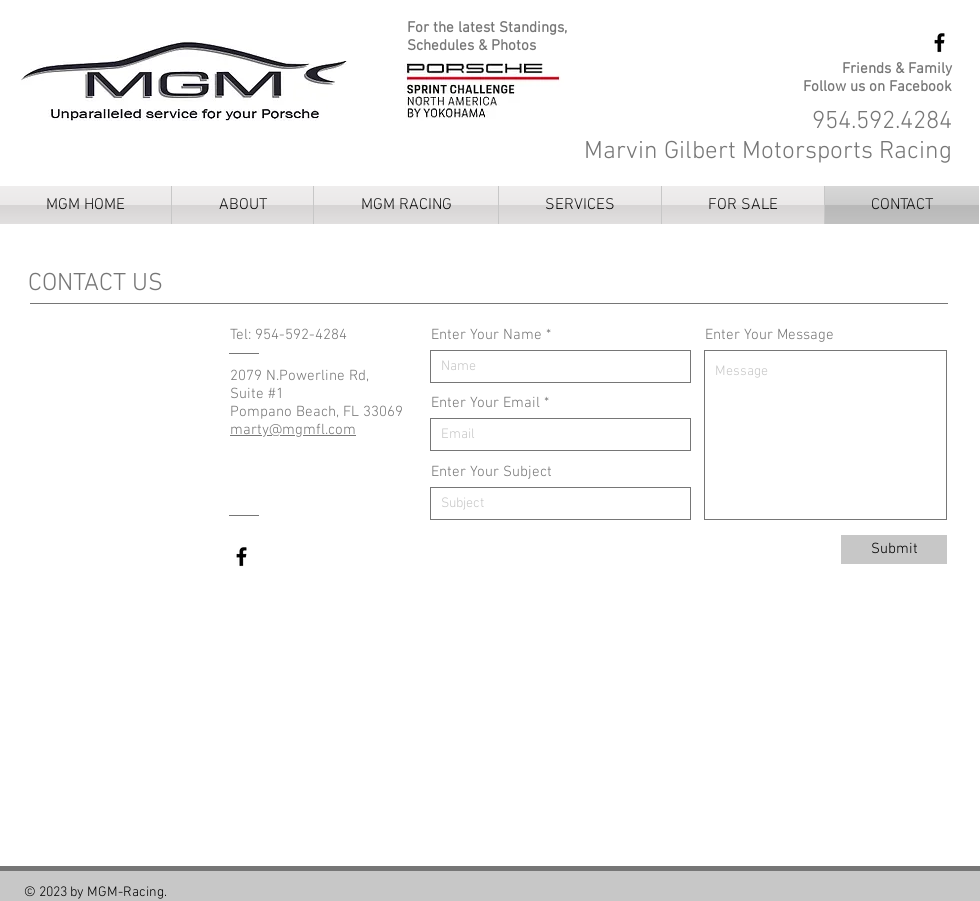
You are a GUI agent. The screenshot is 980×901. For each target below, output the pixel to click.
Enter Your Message (769, 335)
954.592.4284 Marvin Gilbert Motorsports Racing (768, 137)
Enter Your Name (486, 335)
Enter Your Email (485, 403)
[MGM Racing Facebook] (939, 42)
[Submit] (894, 549)
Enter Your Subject (491, 472)
